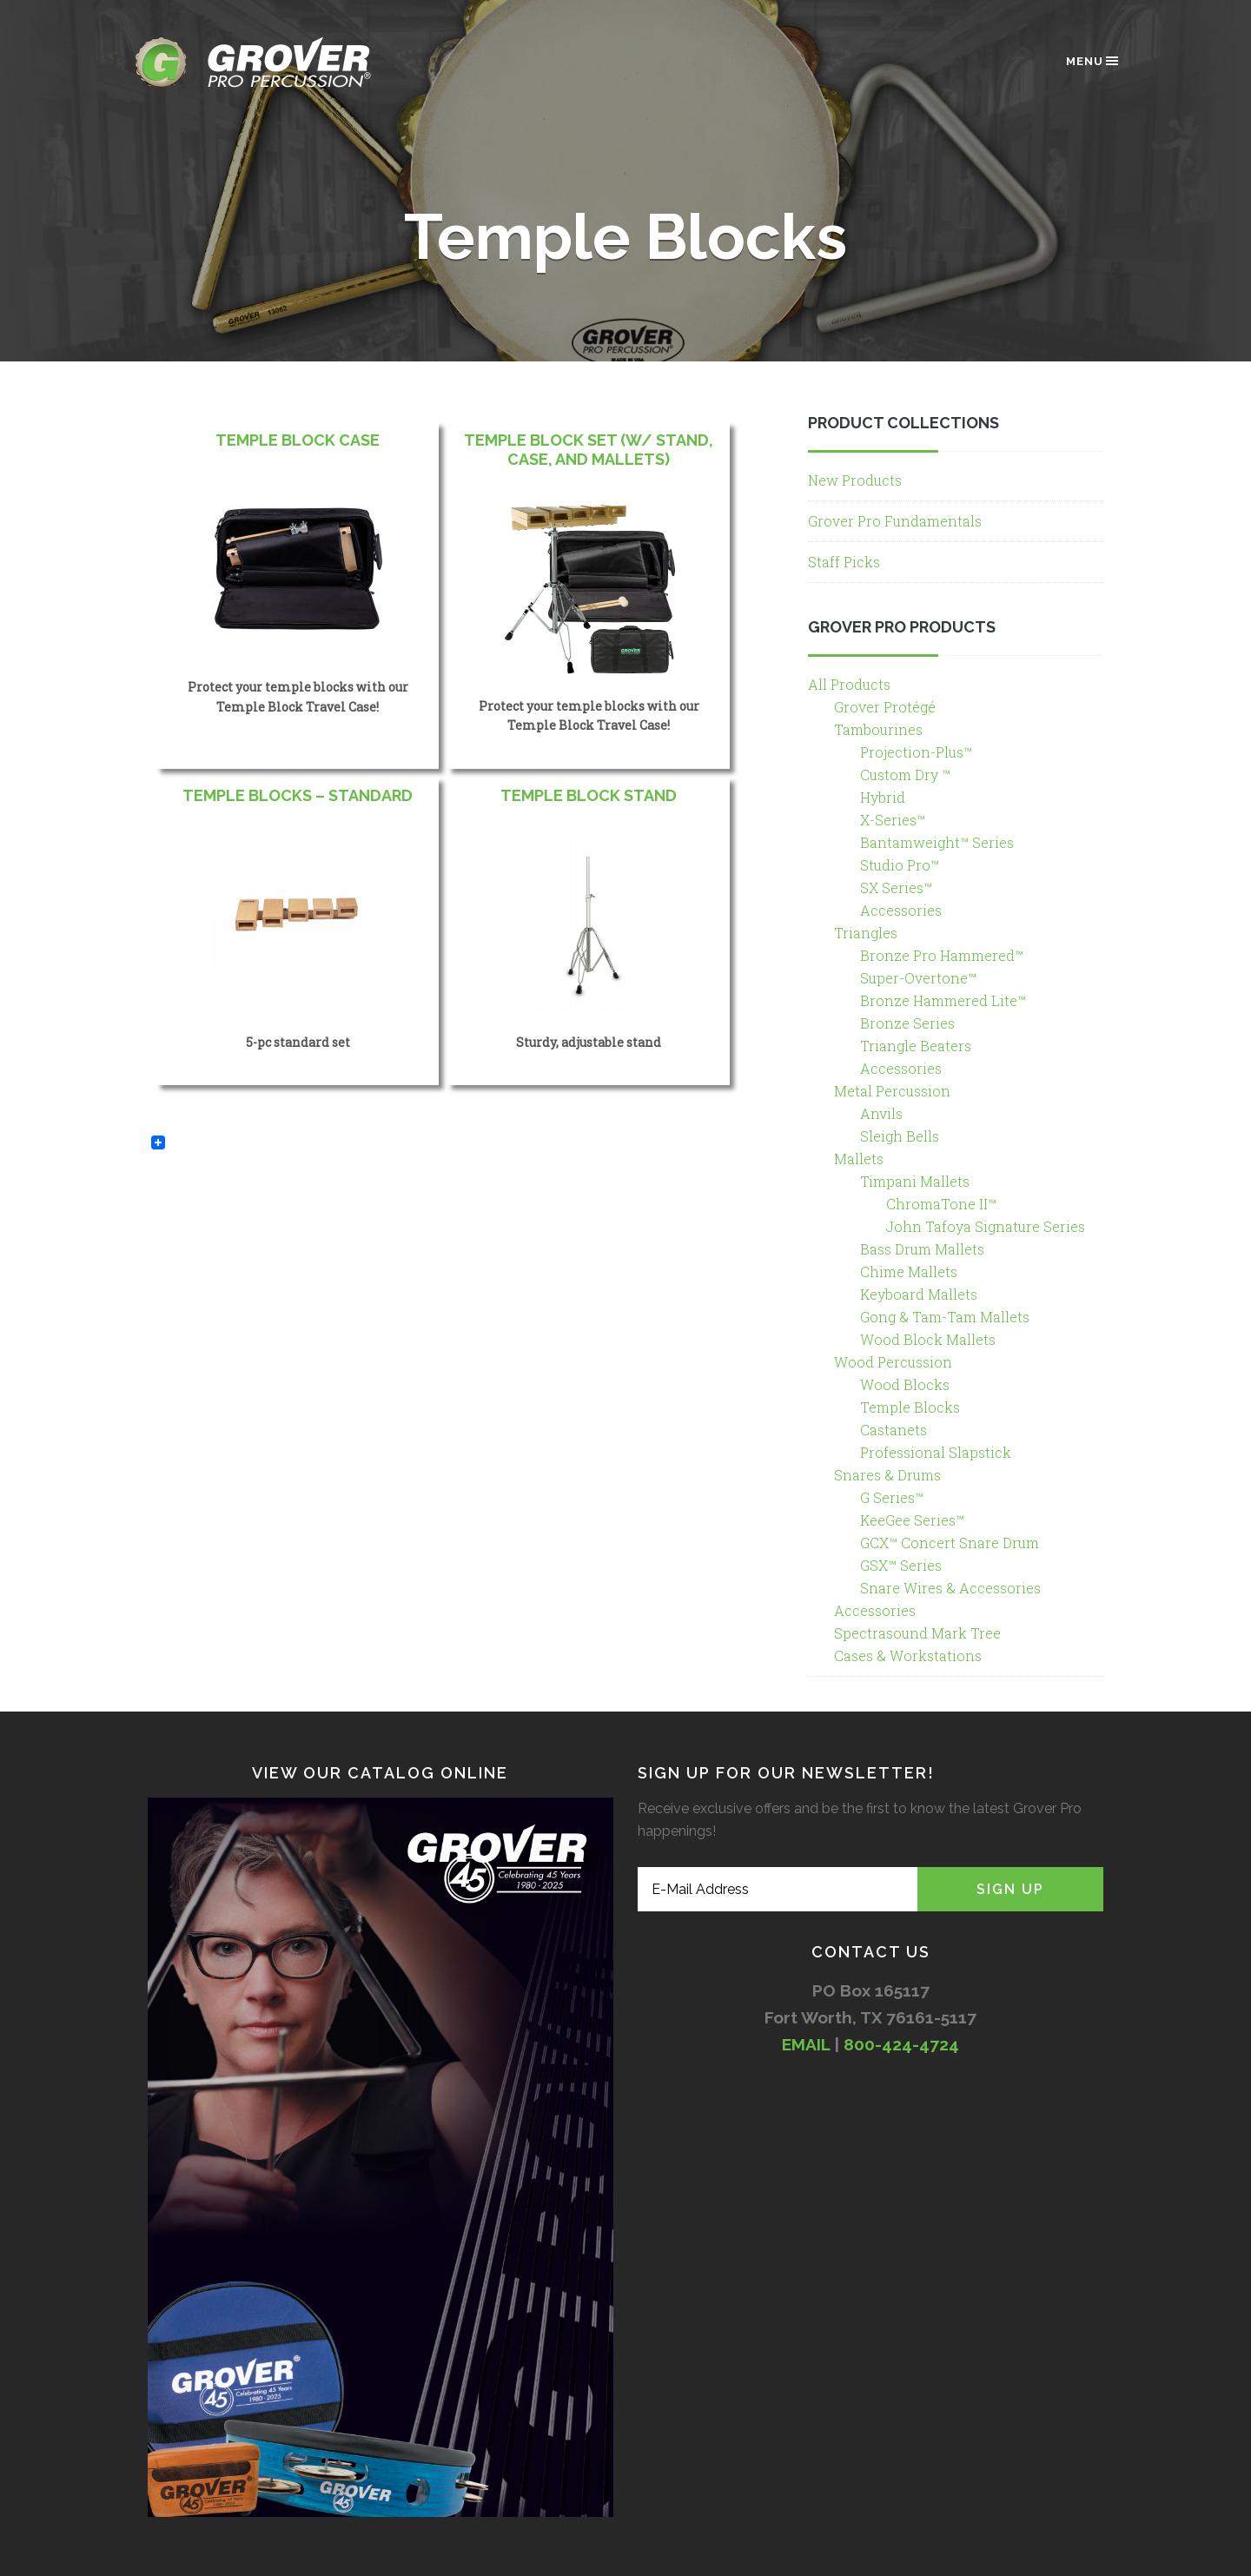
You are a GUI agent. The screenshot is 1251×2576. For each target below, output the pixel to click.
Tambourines (878, 729)
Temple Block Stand (588, 795)
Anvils (881, 1113)
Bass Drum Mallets (922, 1249)
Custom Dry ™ (905, 774)
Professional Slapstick (935, 1452)
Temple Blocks (910, 1407)
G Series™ (891, 1497)
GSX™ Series (901, 1565)
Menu (1093, 61)
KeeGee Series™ (912, 1520)
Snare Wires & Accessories (950, 1588)
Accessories (901, 910)
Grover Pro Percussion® (282, 62)
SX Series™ (896, 887)
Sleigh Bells (899, 1136)
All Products (849, 684)
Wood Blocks (905, 1384)
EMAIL (806, 2044)
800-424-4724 (901, 2044)
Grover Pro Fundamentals (895, 521)
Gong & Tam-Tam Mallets (944, 1317)
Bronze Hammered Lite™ (943, 1000)
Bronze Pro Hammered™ (941, 955)
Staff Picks (844, 562)
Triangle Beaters (915, 1045)
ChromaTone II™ (941, 1204)
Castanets (893, 1429)
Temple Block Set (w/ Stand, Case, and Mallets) (588, 449)
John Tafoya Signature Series (985, 1226)
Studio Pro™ (899, 865)
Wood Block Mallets (928, 1339)
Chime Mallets (908, 1271)
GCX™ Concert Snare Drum (949, 1542)
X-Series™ (892, 820)
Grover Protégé (885, 707)
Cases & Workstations (908, 1655)
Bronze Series (907, 1023)
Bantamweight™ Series (937, 842)
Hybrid (882, 797)
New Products (855, 480)
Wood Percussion (893, 1362)
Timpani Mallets (915, 1181)
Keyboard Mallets (918, 1294)
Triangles (865, 933)
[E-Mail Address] (777, 1889)
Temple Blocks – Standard (297, 795)
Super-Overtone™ (918, 978)
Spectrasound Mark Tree (917, 1633)
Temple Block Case (297, 440)
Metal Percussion (892, 1091)
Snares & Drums (887, 1475)
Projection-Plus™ (916, 752)
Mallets (859, 1158)
